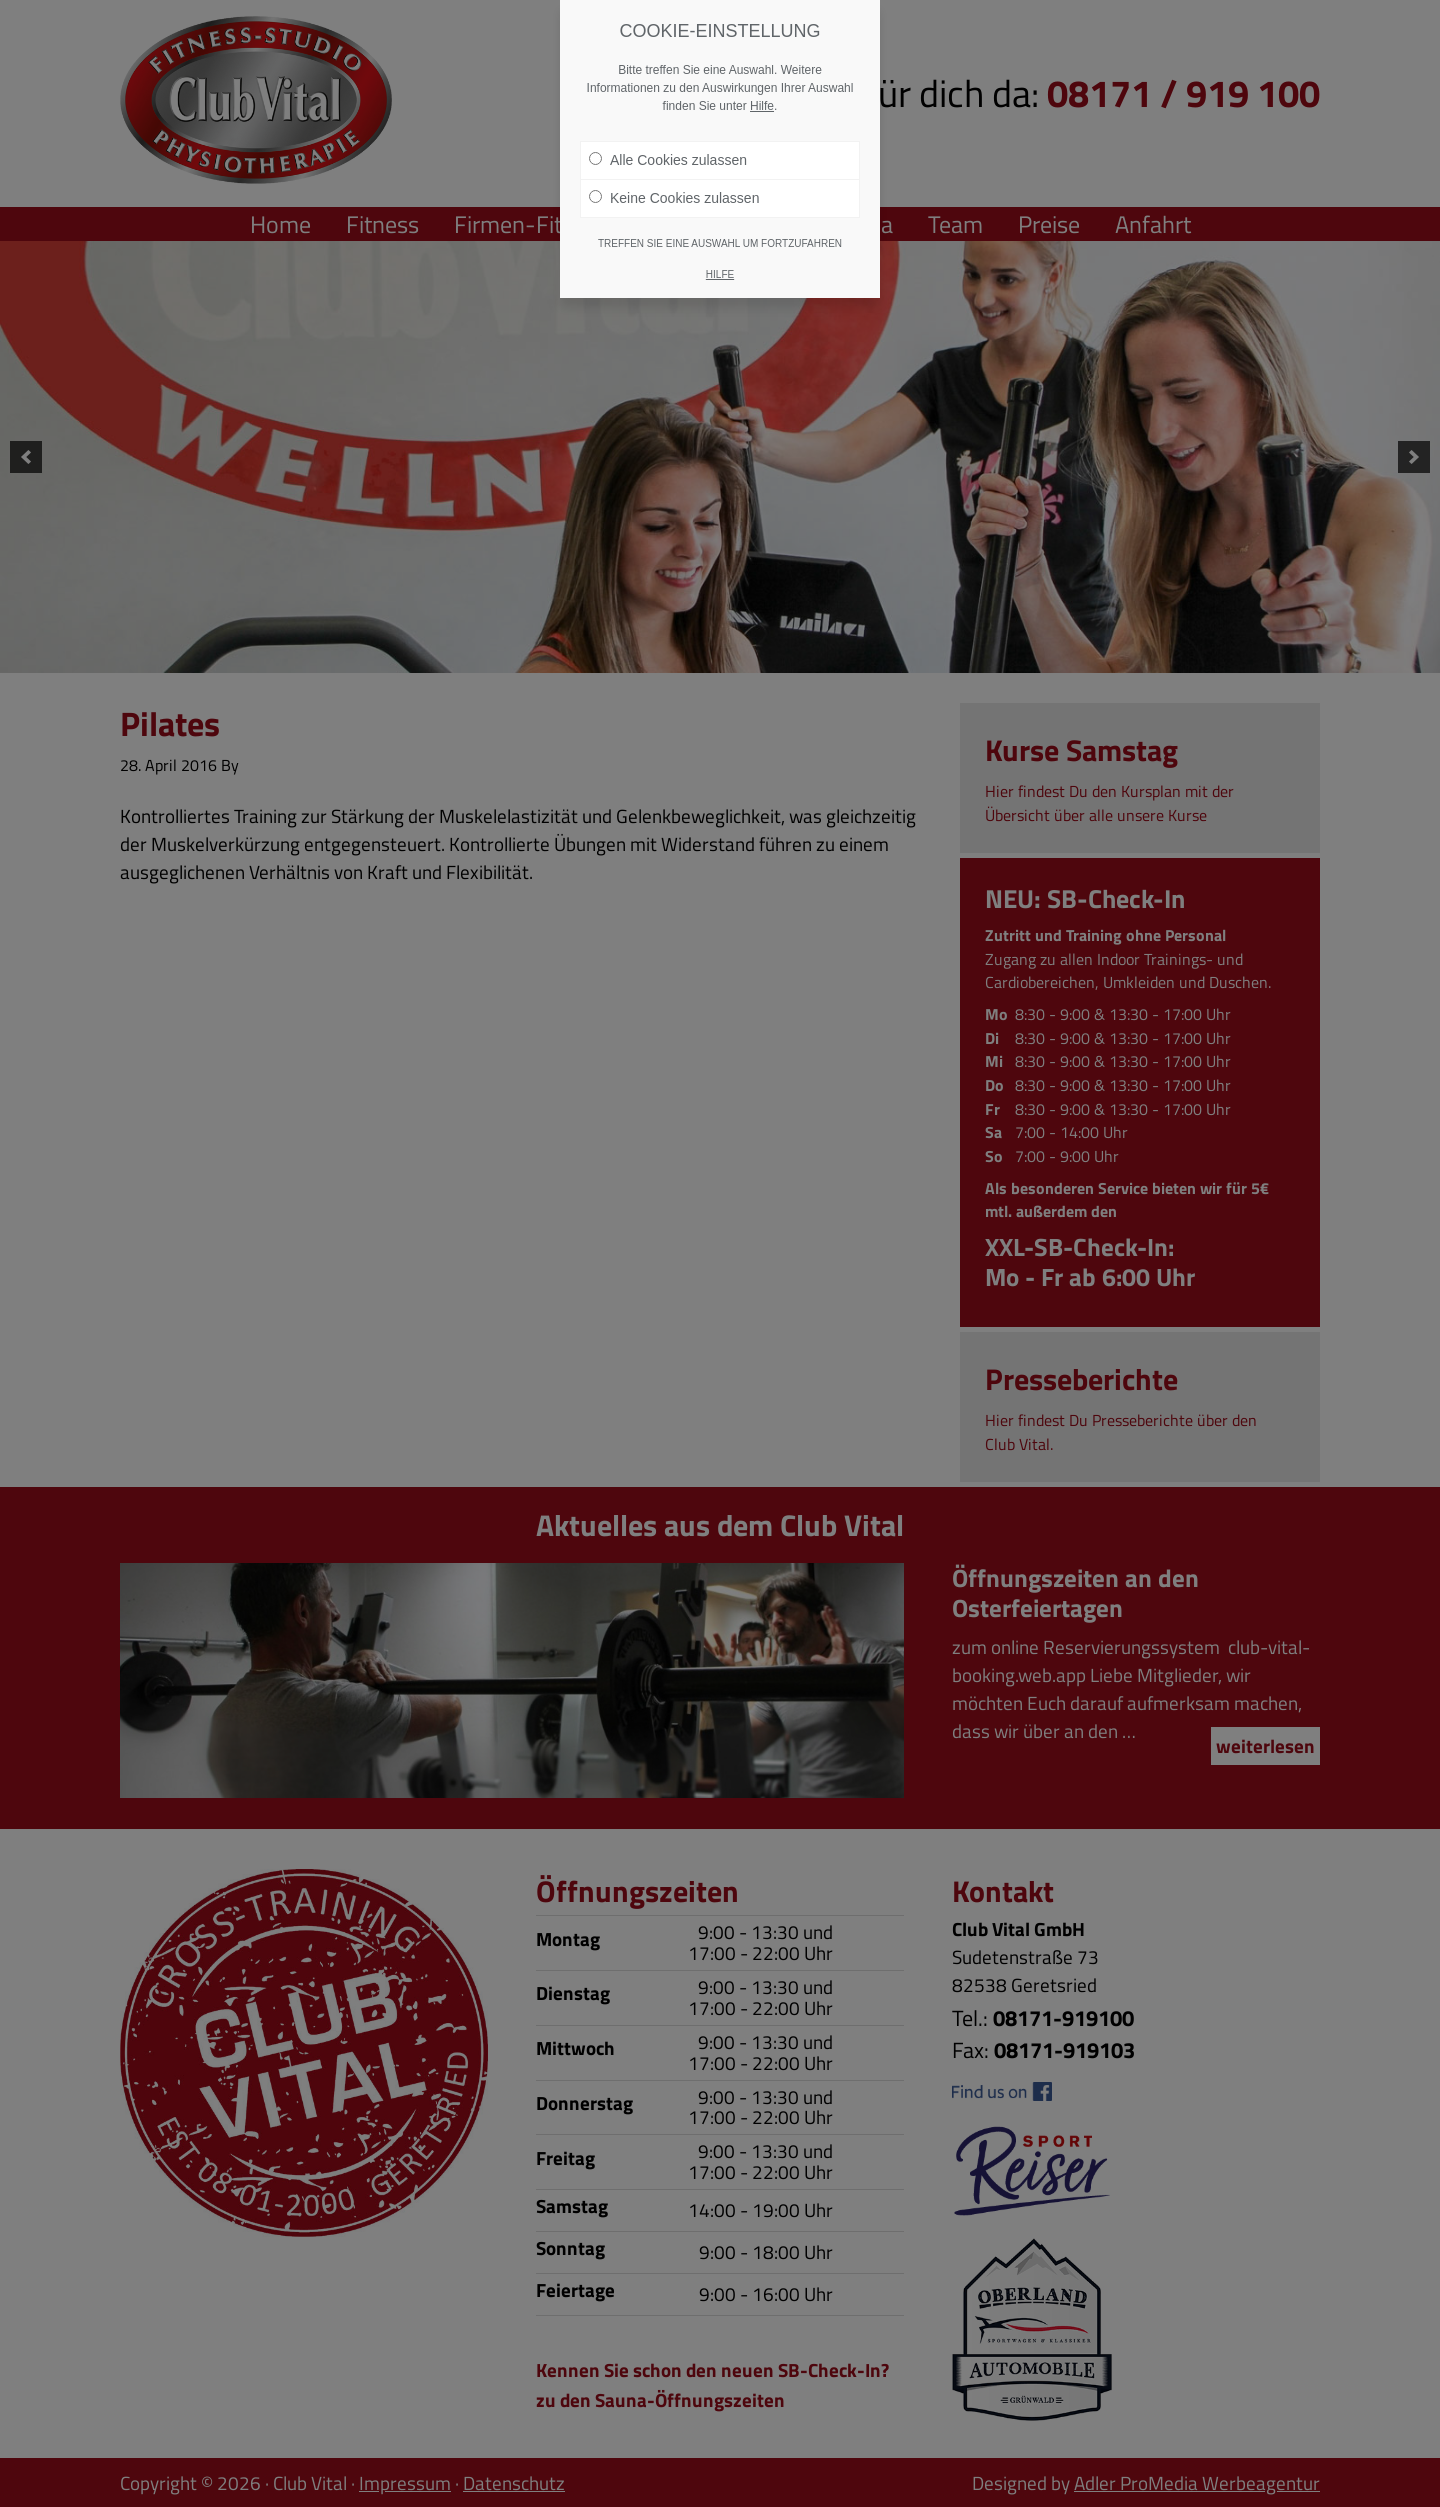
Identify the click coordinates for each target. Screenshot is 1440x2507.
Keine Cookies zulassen (674, 185)
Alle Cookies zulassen (668, 147)
